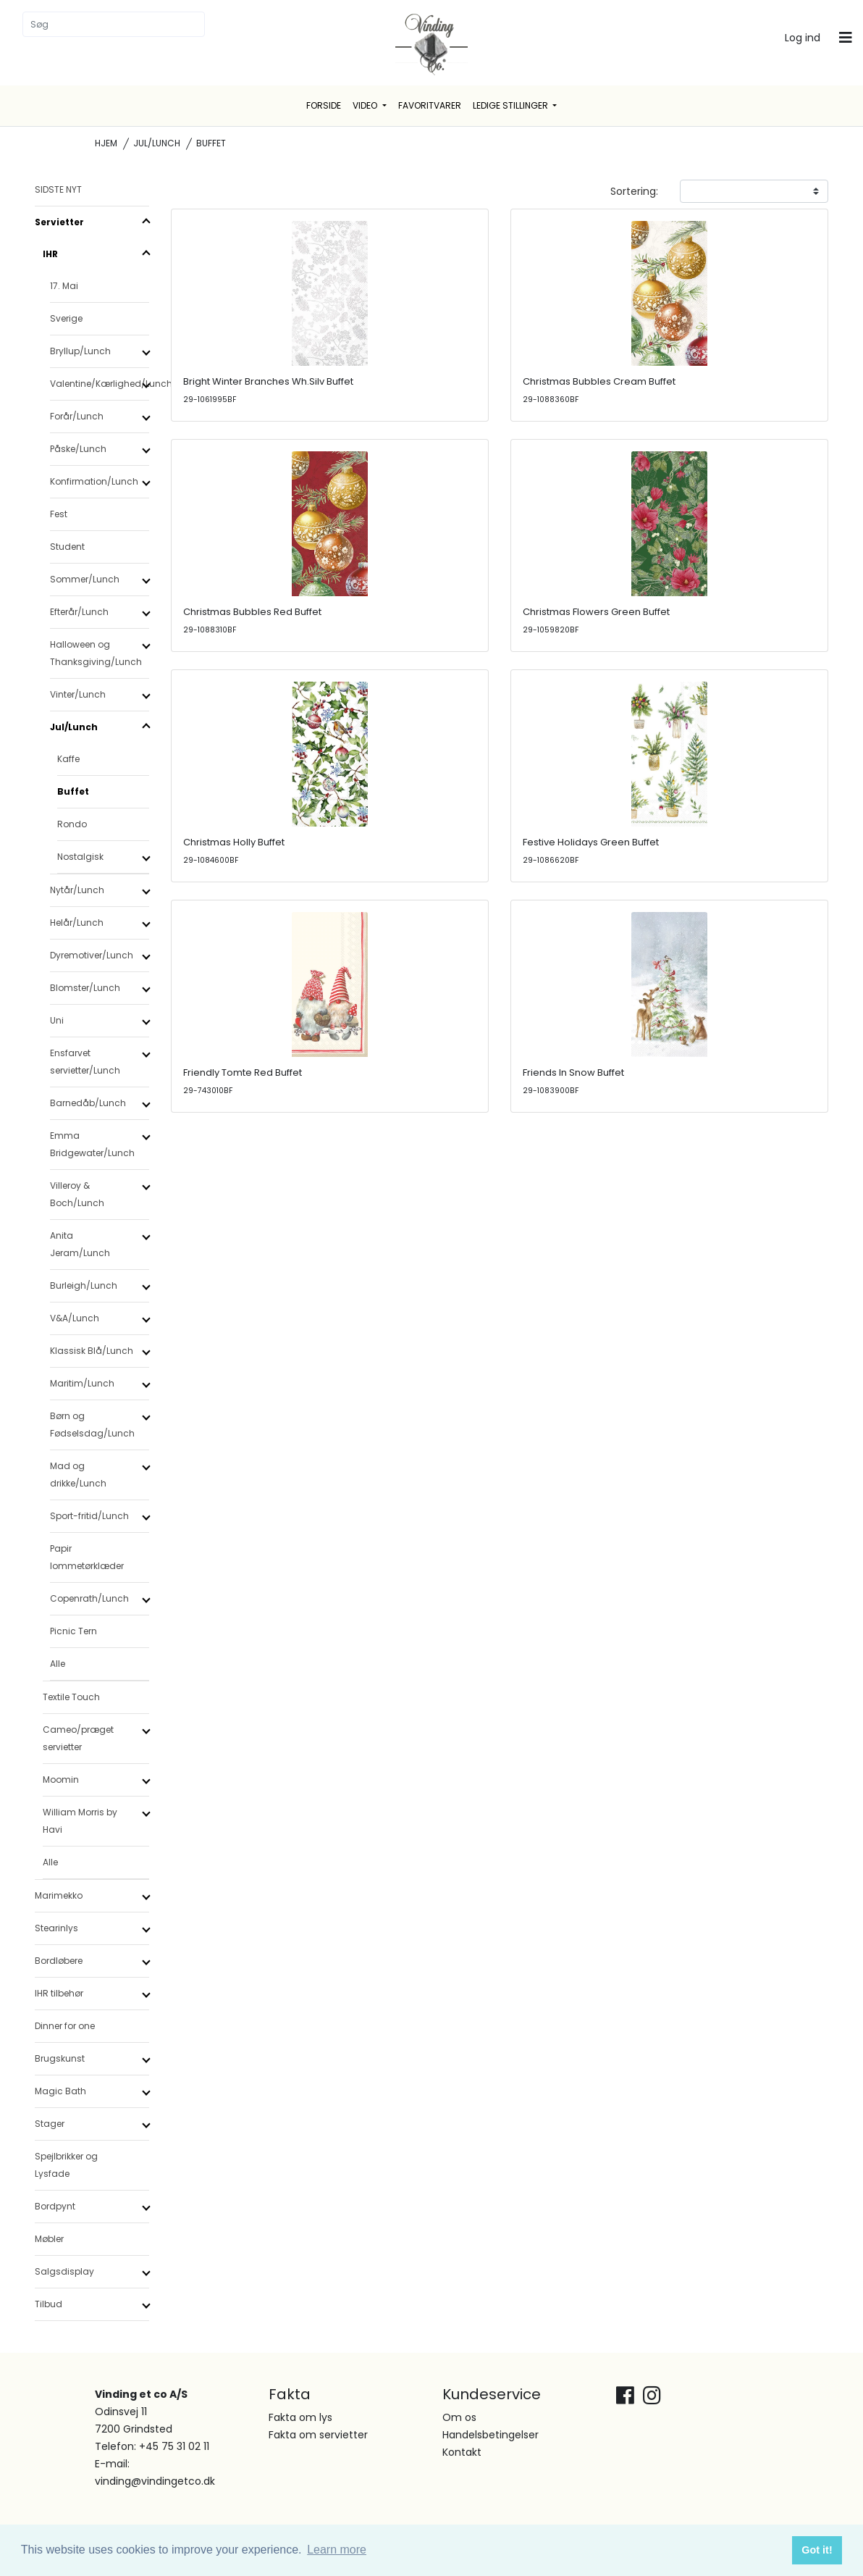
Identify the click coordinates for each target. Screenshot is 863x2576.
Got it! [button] (816, 2550)
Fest (58, 514)
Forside (323, 105)
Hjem (106, 143)
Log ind (802, 37)
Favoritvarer (429, 105)
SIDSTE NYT (58, 189)
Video (366, 105)
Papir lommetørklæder (87, 1557)
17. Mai (64, 286)
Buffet (73, 791)
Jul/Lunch (156, 143)
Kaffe (68, 759)
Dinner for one (65, 2026)
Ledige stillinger (511, 105)
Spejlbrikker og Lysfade (66, 2165)
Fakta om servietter (318, 2434)
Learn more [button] (336, 2549)
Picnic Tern (73, 1631)
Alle (57, 1663)
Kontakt (461, 2452)
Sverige (66, 318)
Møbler (49, 2239)
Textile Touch (71, 1697)
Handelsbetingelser (490, 2434)
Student (67, 546)
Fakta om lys (300, 2417)
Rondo (72, 824)
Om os (459, 2417)
